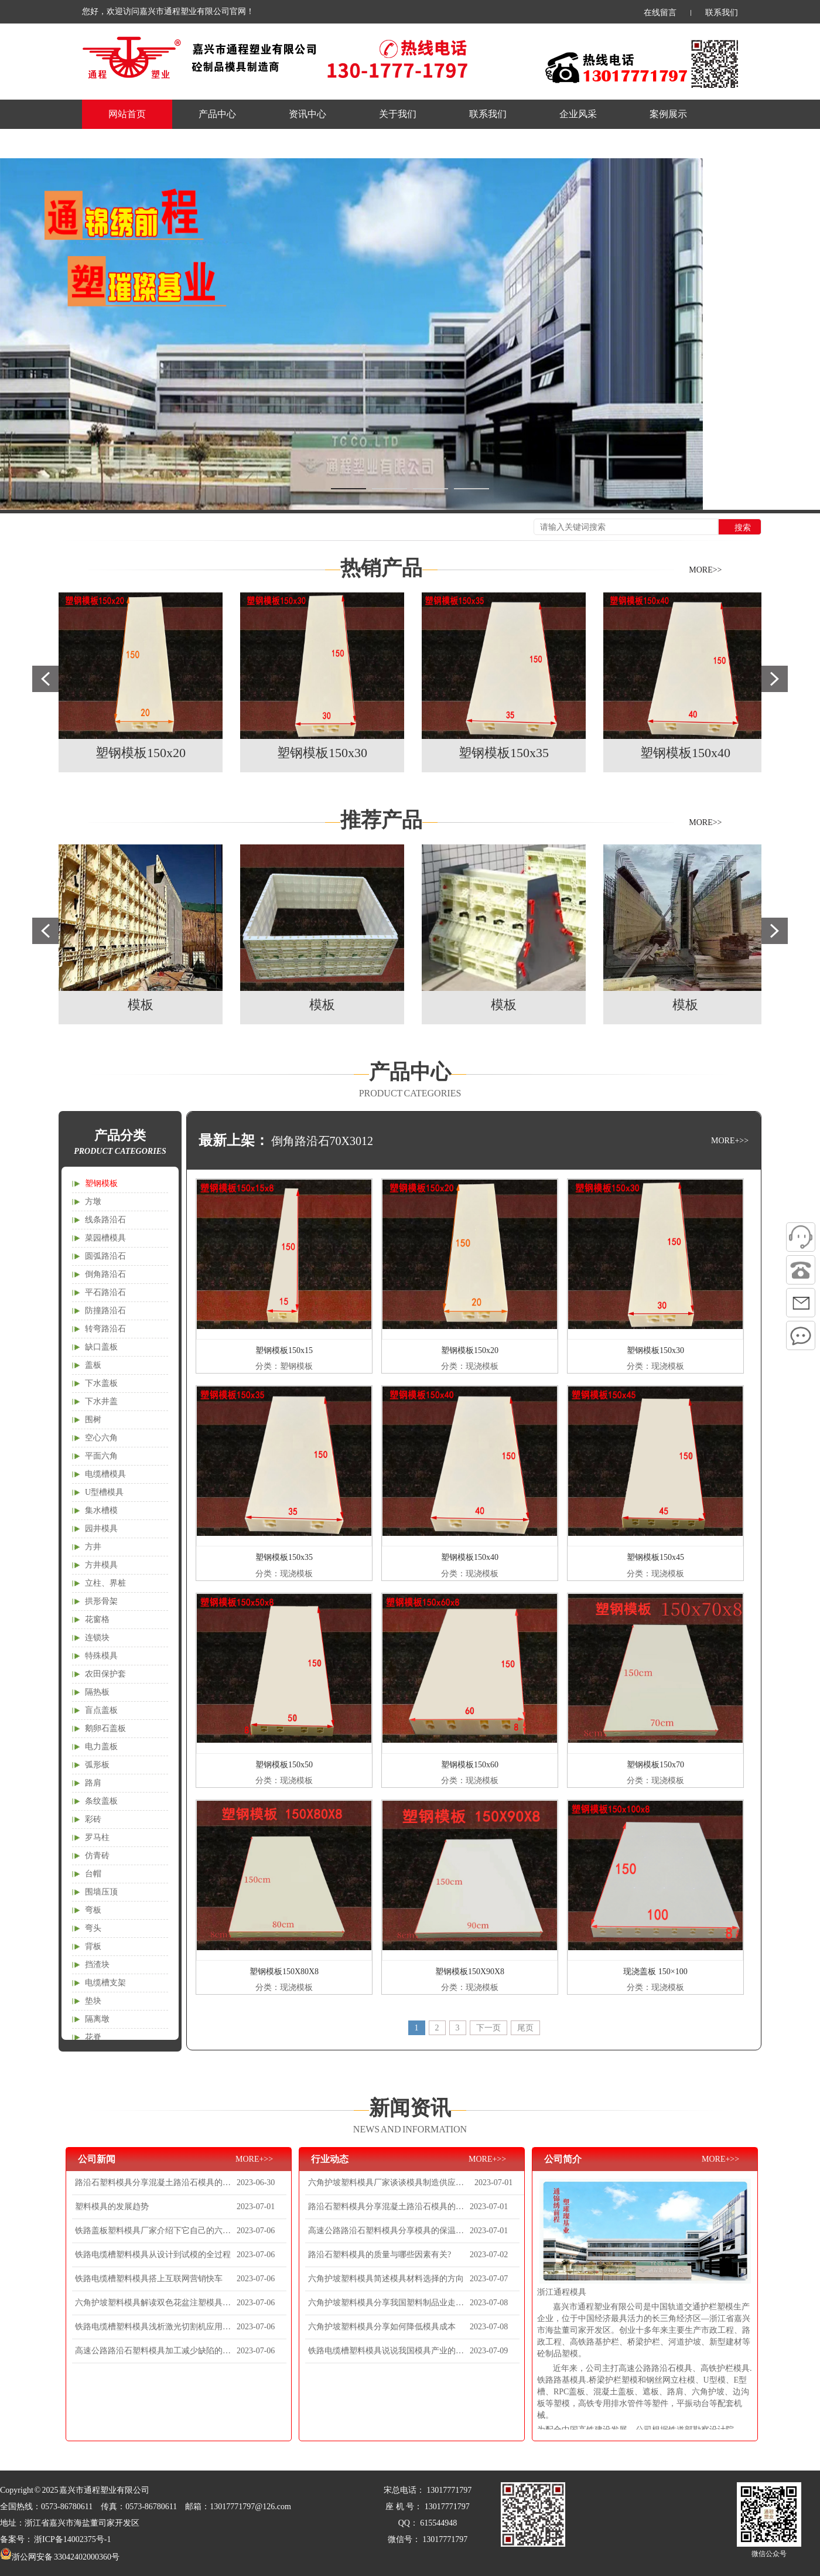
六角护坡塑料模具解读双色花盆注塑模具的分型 (154, 2302)
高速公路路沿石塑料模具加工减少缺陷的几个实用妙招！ (154, 2350)
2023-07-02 (489, 2254)
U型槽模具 (104, 1492)
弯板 (93, 1910)
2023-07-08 (489, 2302)
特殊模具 (101, 1655)
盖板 (93, 1365)
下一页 (488, 2027)
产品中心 (217, 114)
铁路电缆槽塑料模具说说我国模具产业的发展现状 (387, 2350)
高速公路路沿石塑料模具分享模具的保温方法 (387, 2230)
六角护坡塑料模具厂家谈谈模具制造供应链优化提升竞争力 (390, 2182)
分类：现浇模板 (469, 1366)
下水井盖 (101, 1401)
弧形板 (97, 1764)
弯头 (93, 1928)
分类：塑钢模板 (284, 1366)
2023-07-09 (489, 2350)
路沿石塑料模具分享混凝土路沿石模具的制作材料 (154, 2182)
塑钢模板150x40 (685, 752)
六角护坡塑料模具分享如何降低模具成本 (382, 2326)
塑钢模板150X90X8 (469, 1971)
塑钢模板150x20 (140, 752)
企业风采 (578, 114)
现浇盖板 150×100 (655, 1971)
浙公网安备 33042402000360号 (59, 2557)
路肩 (93, 1782)
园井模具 (101, 1528)
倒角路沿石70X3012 (322, 1140)
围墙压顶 (101, 1891)
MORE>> (705, 569)
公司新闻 (96, 2159)
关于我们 (397, 114)
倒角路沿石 (105, 1274)
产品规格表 (131, 143)
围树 (93, 1419)
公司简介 (563, 2159)
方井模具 (101, 1564)
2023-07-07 (489, 2278)
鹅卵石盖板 (105, 1728)
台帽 (93, 1873)
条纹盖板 (101, 1801)
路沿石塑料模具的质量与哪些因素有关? (379, 2254)
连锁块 (97, 1637)
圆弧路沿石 (105, 1256)
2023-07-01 (256, 2206)
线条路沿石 (105, 1219)
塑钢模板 (101, 1183)
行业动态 (329, 2159)
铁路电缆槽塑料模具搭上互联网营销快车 (149, 2278)
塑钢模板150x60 (469, 1764)
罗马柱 (97, 1837)
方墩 (93, 1201)
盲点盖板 (101, 1710)
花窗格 (97, 1619)
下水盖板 (101, 1383)
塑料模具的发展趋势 (112, 2206)
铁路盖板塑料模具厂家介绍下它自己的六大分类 (154, 2230)
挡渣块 (97, 1964)
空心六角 (101, 1437)
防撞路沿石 (105, 1310)
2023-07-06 (256, 2230)
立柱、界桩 (105, 1583)
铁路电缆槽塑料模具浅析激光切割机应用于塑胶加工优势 (154, 2326)
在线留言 (660, 12)
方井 (93, 1546)
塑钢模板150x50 (284, 1764)
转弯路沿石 (105, 1328)
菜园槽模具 (105, 1238)
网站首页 (127, 114)
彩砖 (93, 1819)
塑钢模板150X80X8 (284, 1971)
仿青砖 (97, 1855)
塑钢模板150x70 (655, 1764)
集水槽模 (101, 1510)
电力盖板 (101, 1746)
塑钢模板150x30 (322, 752)
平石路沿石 (105, 1292)
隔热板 (97, 1692)
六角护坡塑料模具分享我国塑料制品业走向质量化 (387, 2302)
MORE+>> (730, 1140)
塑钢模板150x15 (284, 1350)
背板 (93, 1946)
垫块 (93, 2000)
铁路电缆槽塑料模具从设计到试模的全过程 (153, 2254)
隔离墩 (97, 2019)
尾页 (525, 2027)
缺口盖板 (101, 1346)
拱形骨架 (101, 1601)
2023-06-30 (256, 2182)
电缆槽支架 (105, 1982)
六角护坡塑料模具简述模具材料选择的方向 (386, 2278)
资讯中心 (307, 114)
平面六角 (101, 1455)
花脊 (93, 2037)
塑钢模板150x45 (655, 1557)
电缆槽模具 (105, 1474)
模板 (140, 1004)
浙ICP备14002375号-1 (72, 2539)
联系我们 (721, 12)
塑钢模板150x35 (504, 752)
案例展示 (668, 114)
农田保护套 (105, 1673)
